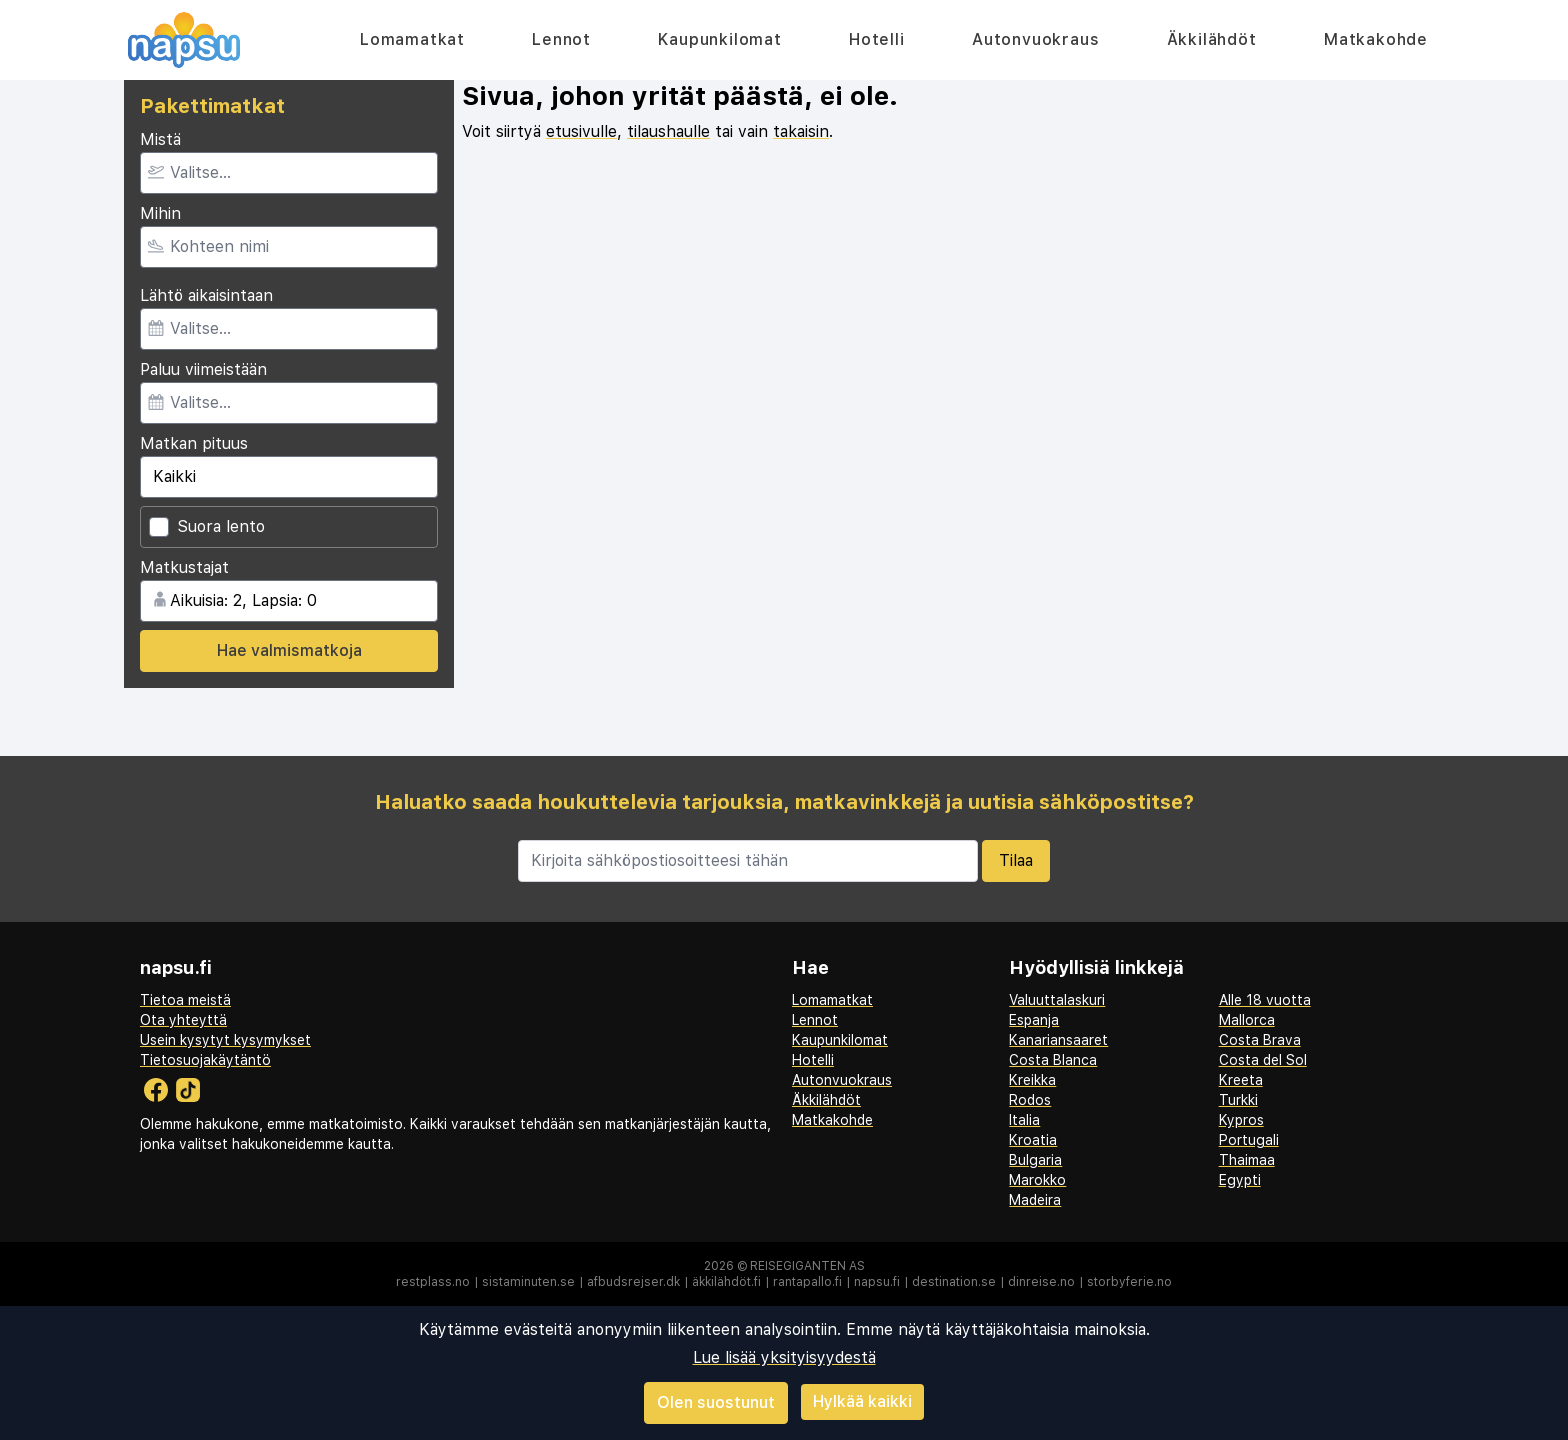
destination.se (954, 1282)
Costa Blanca (1053, 1060)
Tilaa (1016, 860)
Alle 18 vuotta (1265, 1000)
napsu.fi (877, 1282)
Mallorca (1247, 1020)
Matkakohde (1376, 39)
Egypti (1240, 1180)
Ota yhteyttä (183, 1020)
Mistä (160, 139)
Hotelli (877, 39)
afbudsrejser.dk (633, 1282)
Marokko (1037, 1180)
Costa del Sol (1263, 1060)
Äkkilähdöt (1212, 39)
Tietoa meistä (185, 1000)
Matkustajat (184, 567)
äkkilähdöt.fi (726, 1282)
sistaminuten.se (528, 1282)
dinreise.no (1041, 1282)
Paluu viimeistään (203, 369)
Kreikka (1032, 1080)
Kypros (1241, 1120)
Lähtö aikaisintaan (206, 295)
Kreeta (1241, 1080)
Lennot (561, 39)
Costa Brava (1260, 1040)
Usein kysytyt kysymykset (225, 1040)
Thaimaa (1247, 1160)
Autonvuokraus (1035, 39)
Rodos (1030, 1100)
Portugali (1249, 1140)
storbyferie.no (1129, 1282)
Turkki (1238, 1100)
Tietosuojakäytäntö (205, 1060)
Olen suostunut (716, 1402)
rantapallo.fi (807, 1282)
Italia (1024, 1120)
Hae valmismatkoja (289, 650)
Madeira (1035, 1200)
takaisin (801, 131)
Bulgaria (1035, 1160)
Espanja (1034, 1020)
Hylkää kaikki (862, 1401)
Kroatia (1033, 1140)
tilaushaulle (668, 131)
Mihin (160, 213)
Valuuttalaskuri (1057, 1000)
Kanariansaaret (1058, 1040)
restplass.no (433, 1282)
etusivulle (581, 131)
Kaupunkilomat (719, 39)
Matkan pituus (194, 443)
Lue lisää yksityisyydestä (784, 1357)
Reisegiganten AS (807, 1266)
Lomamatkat (412, 39)
